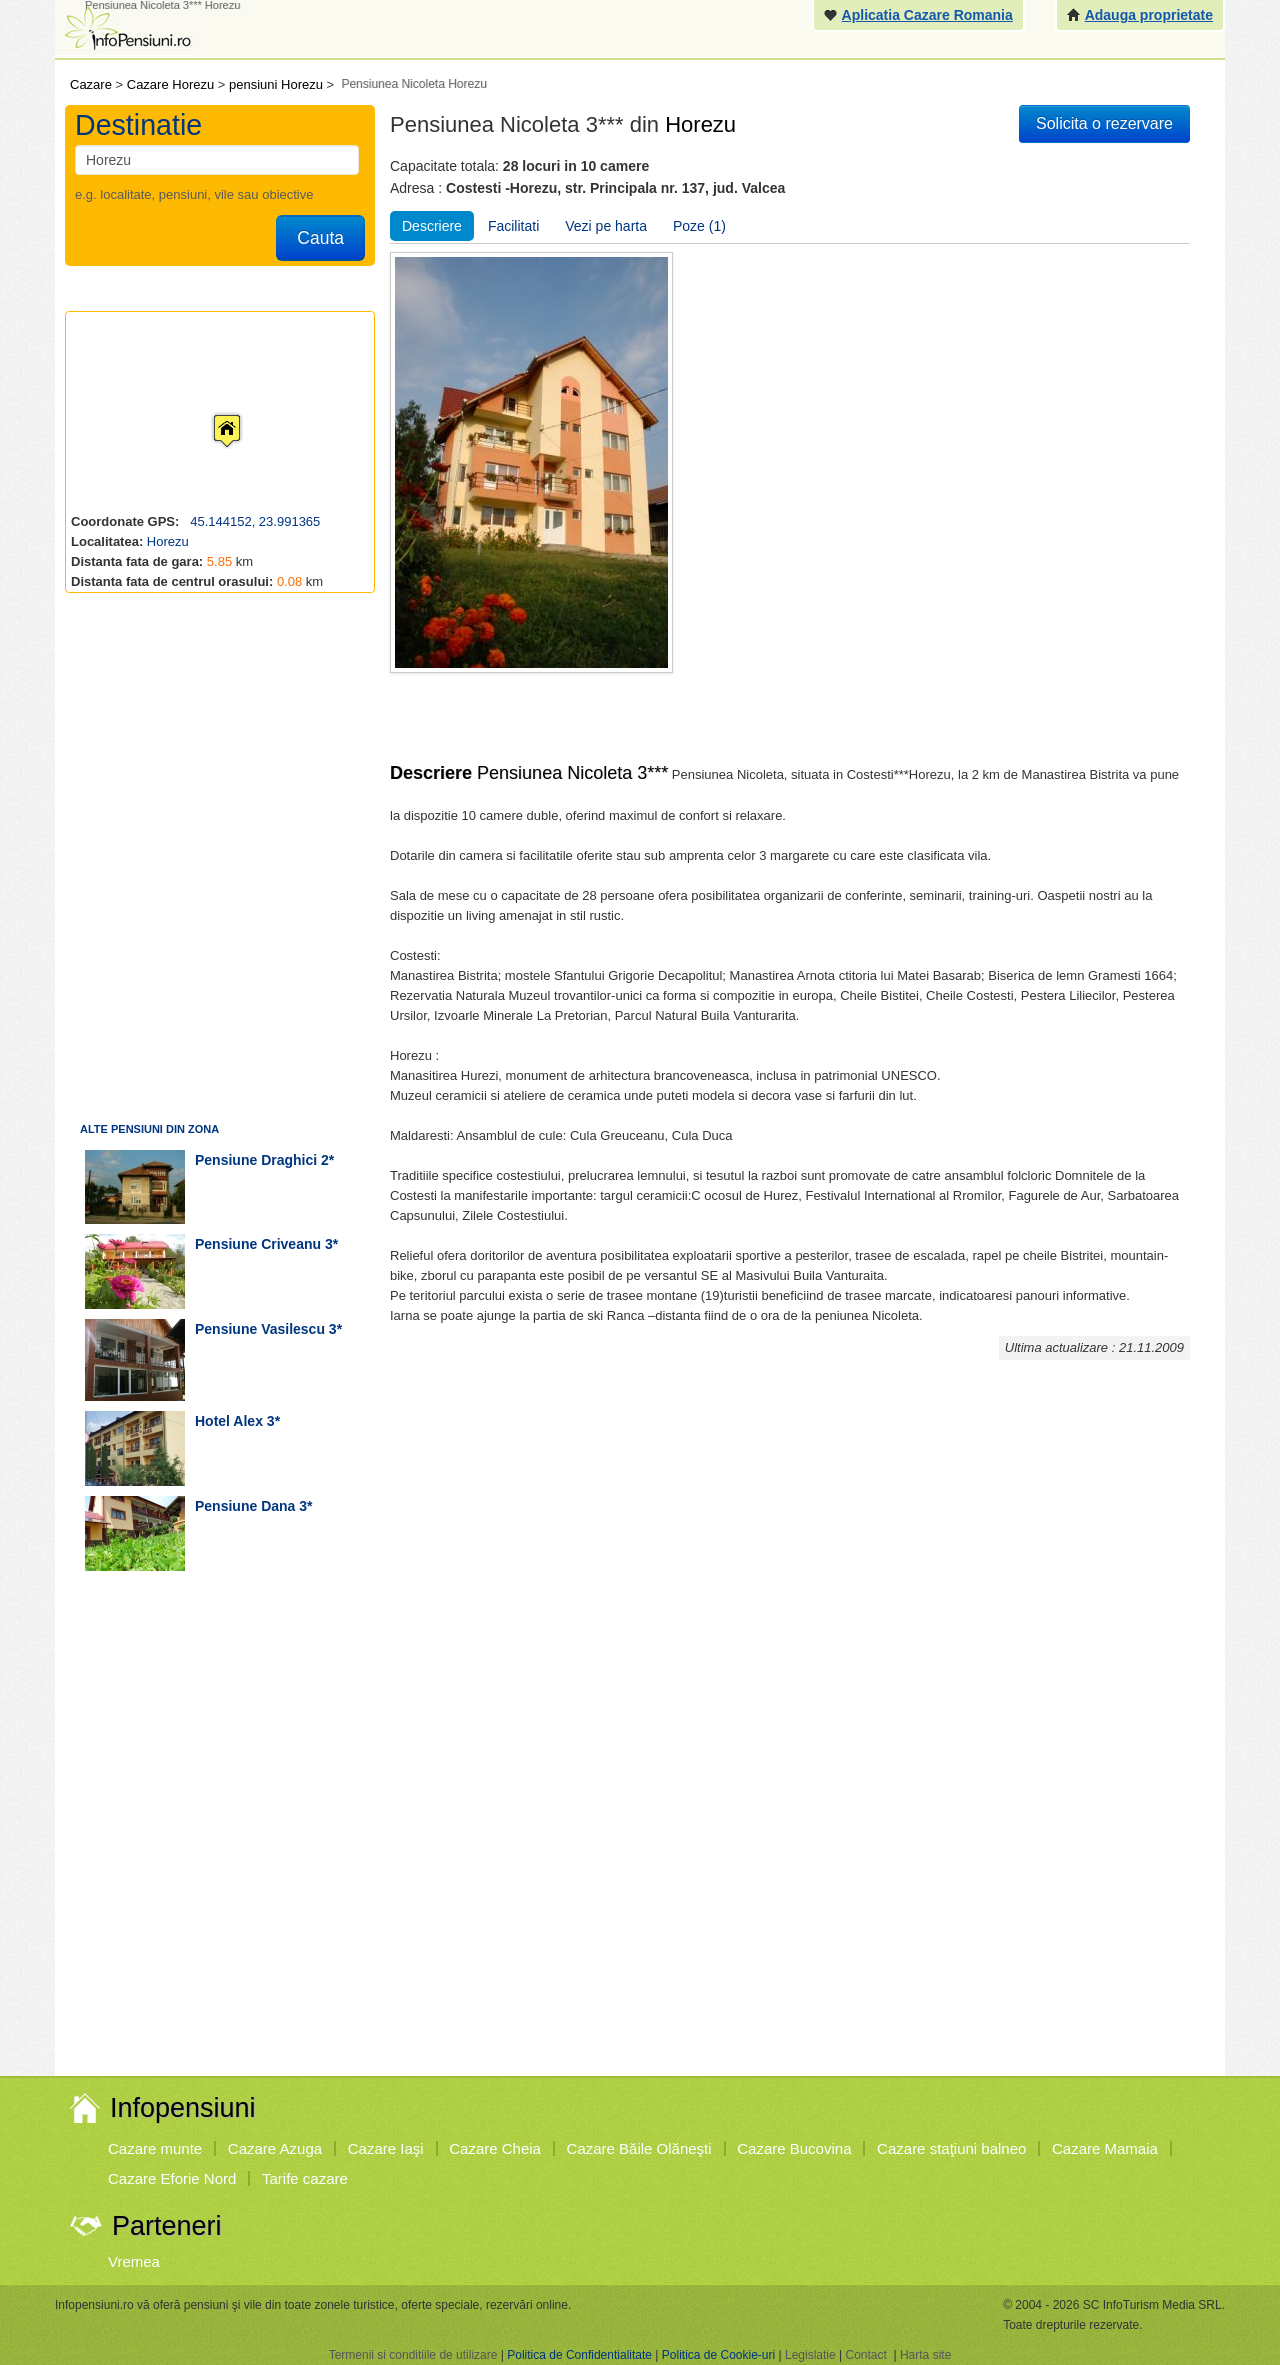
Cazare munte (155, 2148)
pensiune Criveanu (258, 1244)
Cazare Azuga (275, 2148)
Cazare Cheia (495, 2148)
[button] (211, 412)
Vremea (134, 2261)
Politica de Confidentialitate (579, 2355)
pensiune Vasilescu (260, 1329)
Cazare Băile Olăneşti (639, 2148)
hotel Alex (229, 1421)
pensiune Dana (245, 1506)
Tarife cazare (305, 2178)
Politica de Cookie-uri (718, 2355)
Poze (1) (699, 226)
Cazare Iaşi (386, 2148)
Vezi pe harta (606, 226)
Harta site (925, 2355)
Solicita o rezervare (1104, 123)
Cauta (320, 238)
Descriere (432, 226)
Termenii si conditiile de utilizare (413, 2355)
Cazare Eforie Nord (172, 2178)
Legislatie (810, 2355)
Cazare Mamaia (1105, 2148)
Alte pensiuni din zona (149, 1129)
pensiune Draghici (256, 1160)
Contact (865, 2355)
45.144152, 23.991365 (254, 521)
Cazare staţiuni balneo (951, 2148)
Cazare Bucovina (794, 2148)
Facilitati (513, 226)
